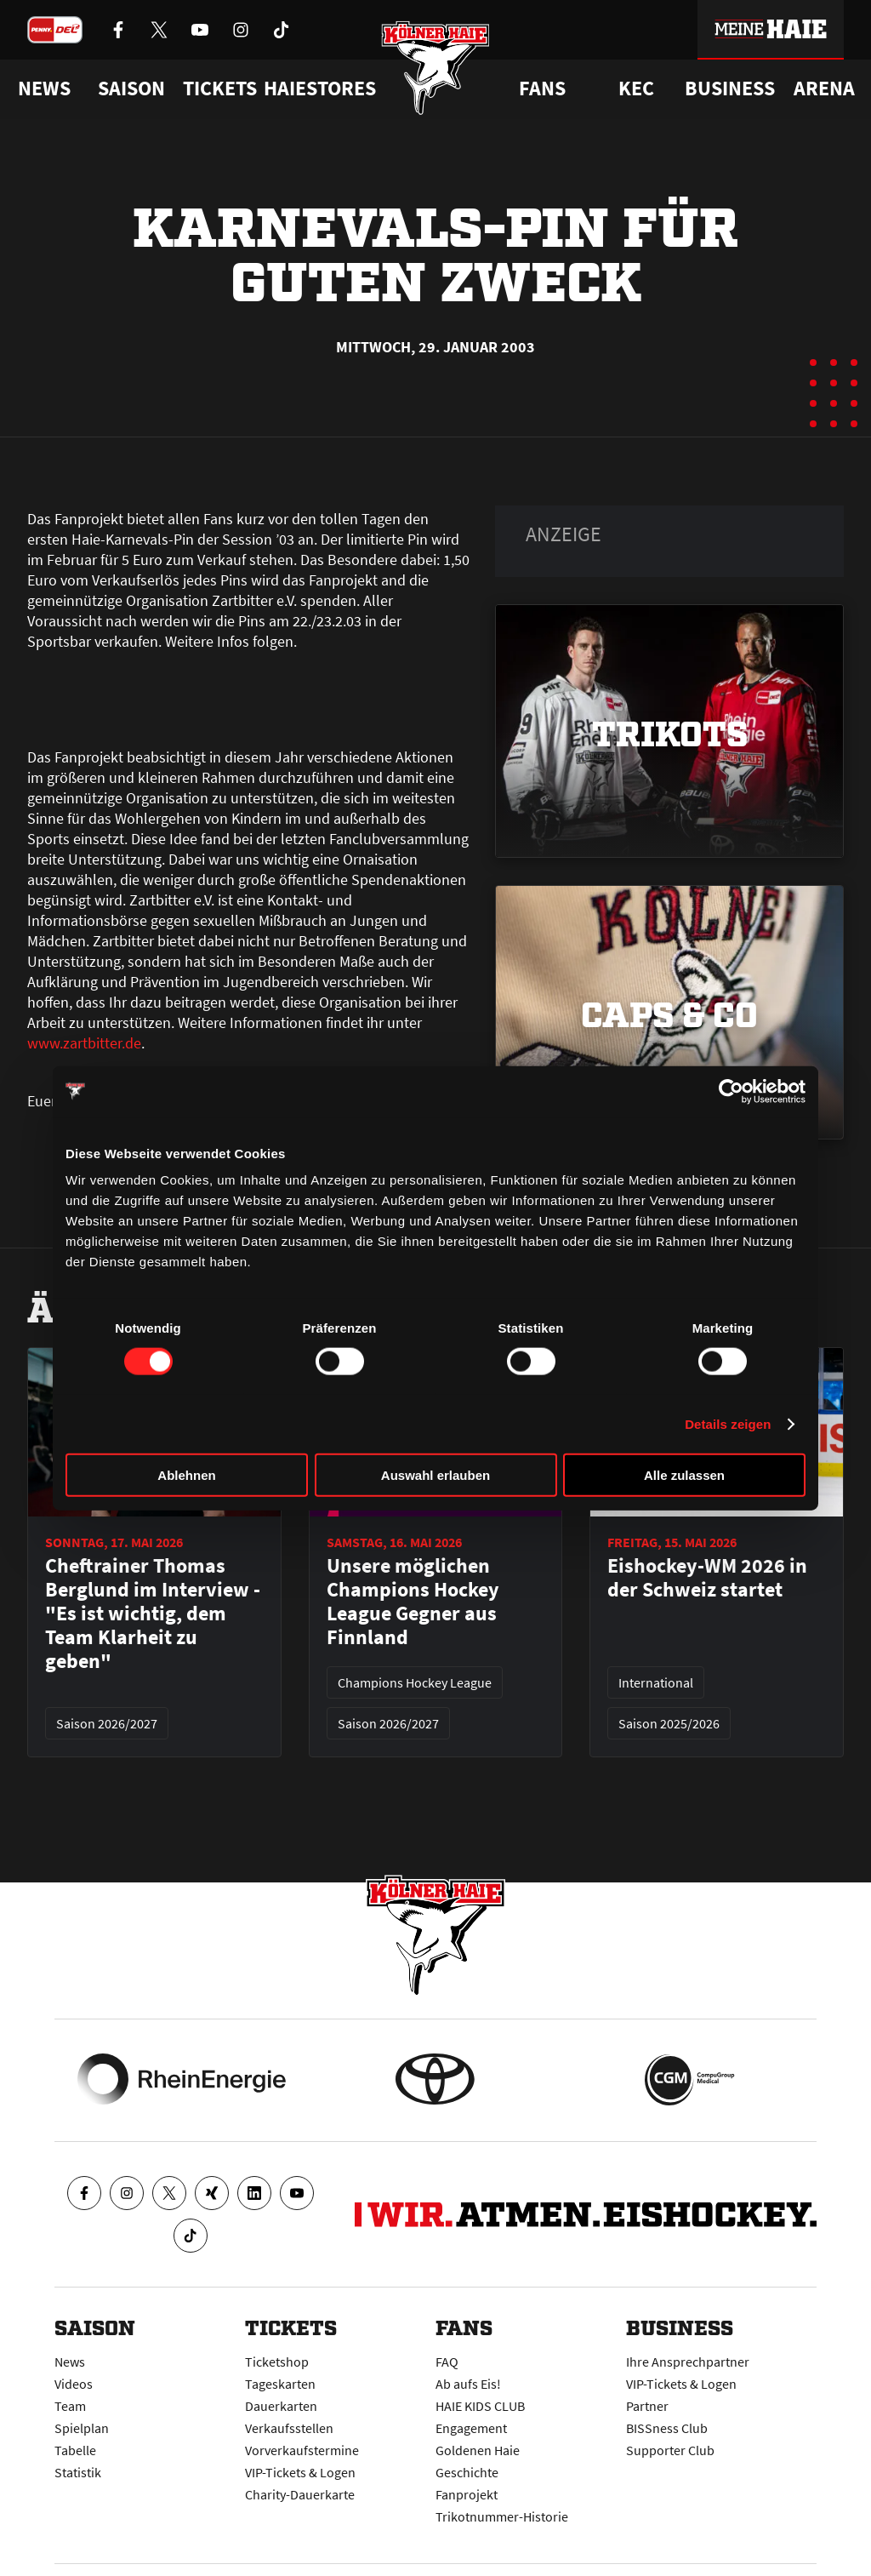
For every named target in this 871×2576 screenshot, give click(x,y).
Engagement (471, 2427)
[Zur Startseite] (435, 70)
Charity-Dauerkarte (300, 2494)
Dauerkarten (281, 2405)
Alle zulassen (684, 1475)
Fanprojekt (467, 2494)
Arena (824, 88)
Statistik (77, 2472)
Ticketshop (277, 2361)
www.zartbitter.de (84, 1043)
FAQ (447, 2361)
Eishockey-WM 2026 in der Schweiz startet (707, 1578)
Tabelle (75, 2450)
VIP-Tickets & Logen (300, 2472)
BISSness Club (667, 2427)
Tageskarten (280, 2383)
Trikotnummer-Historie (502, 2516)
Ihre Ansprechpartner (687, 2361)
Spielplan (81, 2427)
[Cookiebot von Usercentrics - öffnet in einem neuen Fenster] (731, 1091)
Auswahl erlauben (435, 1475)
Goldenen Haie (478, 2450)
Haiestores (320, 88)
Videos (73, 2383)
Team (70, 2405)
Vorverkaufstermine (302, 2450)
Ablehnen (186, 1475)
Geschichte (467, 2472)
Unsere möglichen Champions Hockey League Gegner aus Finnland (413, 1601)
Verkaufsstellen (289, 2427)
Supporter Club (670, 2450)
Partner (647, 2405)
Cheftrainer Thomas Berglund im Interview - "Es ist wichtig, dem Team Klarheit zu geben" (152, 1613)
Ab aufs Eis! (468, 2383)
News (69, 2361)
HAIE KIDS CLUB (480, 2405)
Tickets (220, 88)
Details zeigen (728, 1423)
